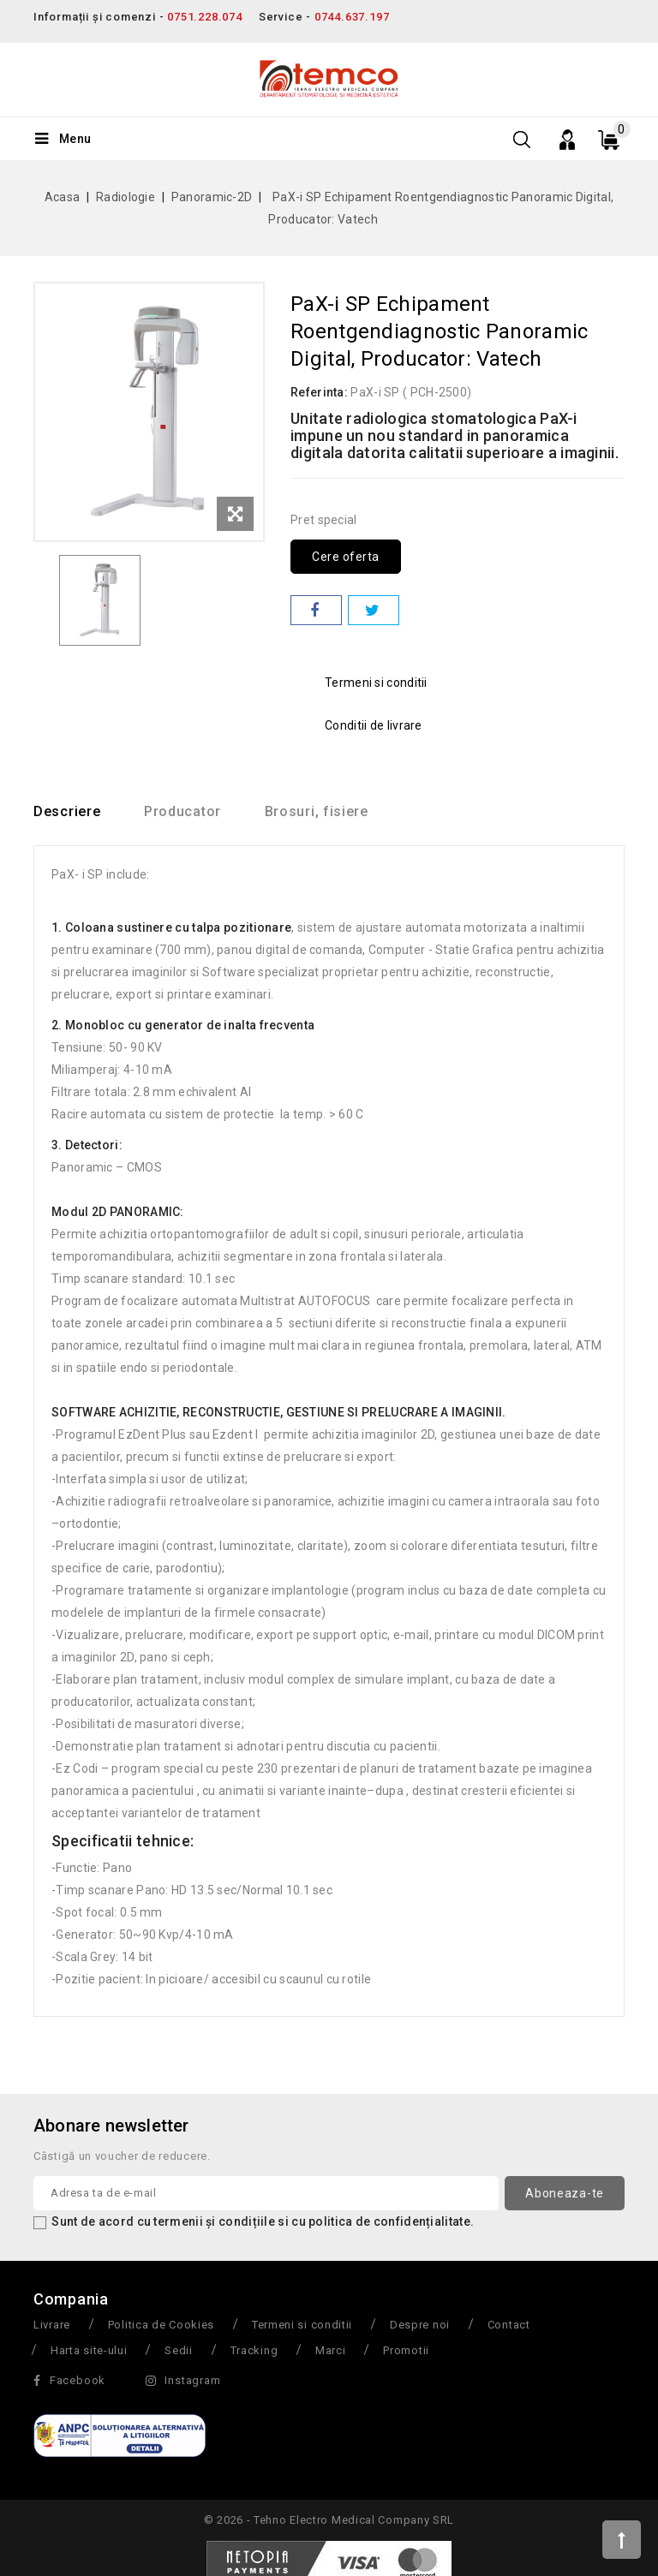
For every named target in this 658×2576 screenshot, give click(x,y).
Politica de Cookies (161, 2324)
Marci (330, 2350)
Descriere (66, 811)
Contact (509, 2324)
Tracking (254, 2350)
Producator (185, 811)
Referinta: (319, 392)
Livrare (51, 2324)
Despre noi (420, 2324)
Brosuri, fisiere (321, 811)
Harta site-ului (89, 2350)
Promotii (406, 2350)
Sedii (178, 2350)
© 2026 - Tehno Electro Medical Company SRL (329, 2519)
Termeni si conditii (302, 2324)
